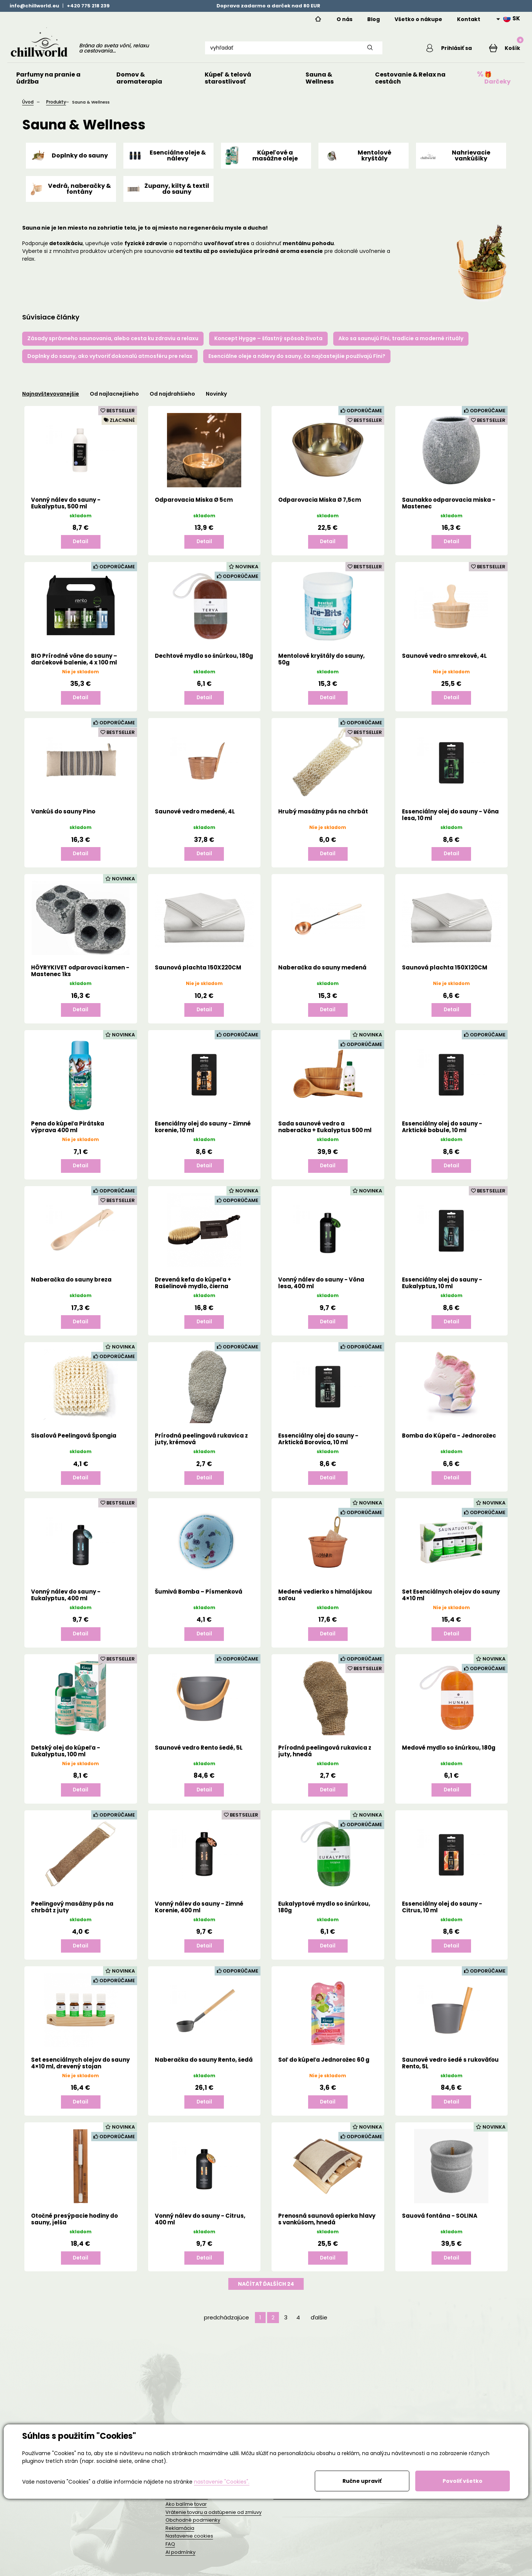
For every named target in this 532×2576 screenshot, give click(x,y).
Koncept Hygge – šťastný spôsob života (268, 344)
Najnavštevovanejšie (50, 400)
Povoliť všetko (462, 2481)
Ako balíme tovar (186, 2510)
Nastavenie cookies (189, 2542)
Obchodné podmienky (193, 2526)
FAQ (170, 2550)
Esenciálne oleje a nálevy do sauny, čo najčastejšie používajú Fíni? (296, 362)
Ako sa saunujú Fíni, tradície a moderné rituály (400, 344)
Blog (373, 19)
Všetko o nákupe (418, 19)
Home (318, 19)
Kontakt (468, 19)
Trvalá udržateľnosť (296, 2502)
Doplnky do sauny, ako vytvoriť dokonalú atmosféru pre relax (109, 362)
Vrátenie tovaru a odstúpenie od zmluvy (214, 2518)
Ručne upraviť (362, 2481)
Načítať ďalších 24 (266, 2297)
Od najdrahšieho (172, 400)
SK (511, 18)
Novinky (216, 400)
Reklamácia (180, 2534)
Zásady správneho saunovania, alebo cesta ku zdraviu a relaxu (112, 344)
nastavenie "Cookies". (221, 2481)
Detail (80, 548)
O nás (344, 19)
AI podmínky (180, 2558)
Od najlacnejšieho (114, 400)
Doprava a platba (187, 2502)
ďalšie (319, 2331)
